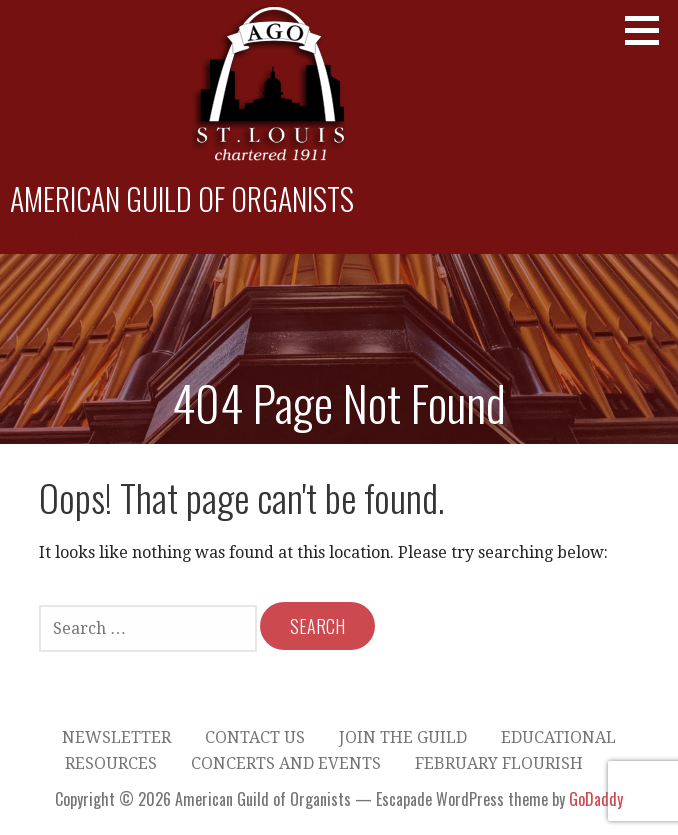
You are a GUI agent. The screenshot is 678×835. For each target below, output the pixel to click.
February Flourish (499, 763)
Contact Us (255, 737)
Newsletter (116, 737)
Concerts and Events (286, 763)
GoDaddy (596, 799)
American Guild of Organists (182, 198)
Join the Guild (403, 737)
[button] (649, 30)
